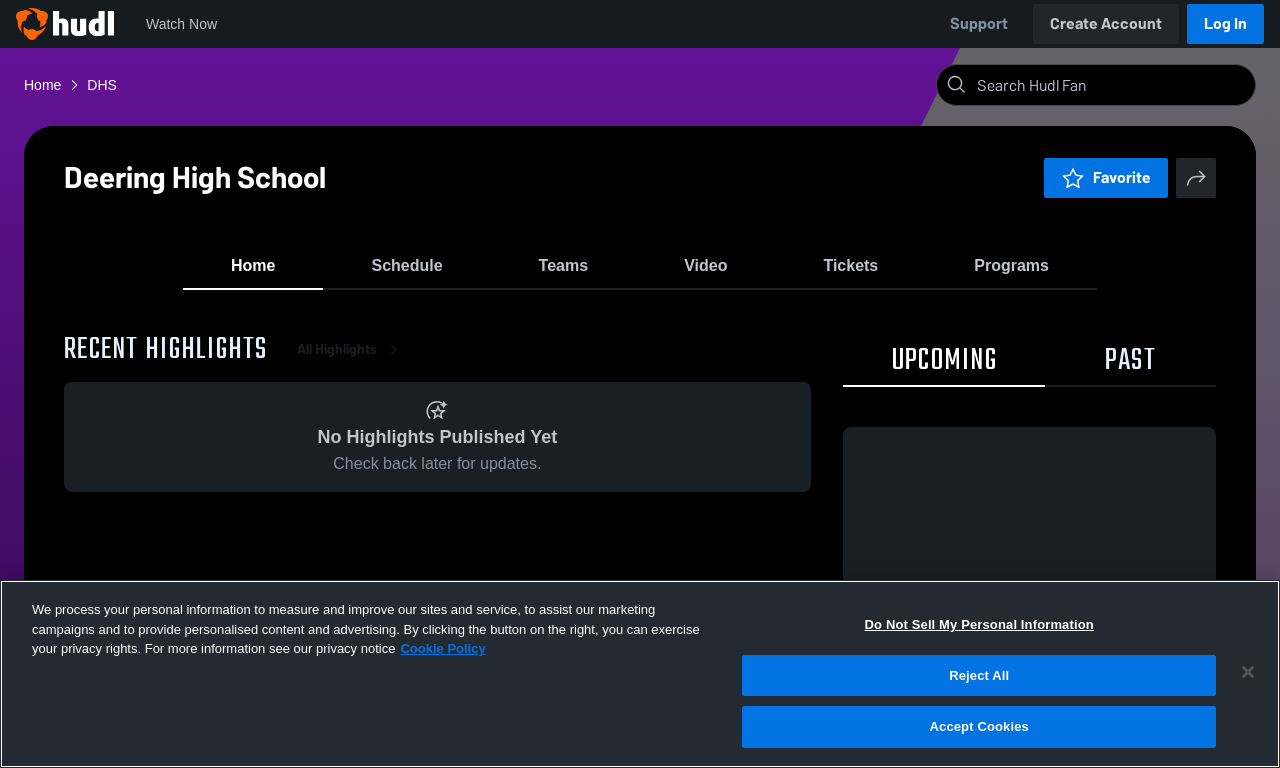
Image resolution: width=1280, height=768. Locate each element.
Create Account (1106, 23)
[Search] (1112, 85)
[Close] (1248, 672)
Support (979, 23)
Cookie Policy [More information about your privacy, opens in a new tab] (442, 648)
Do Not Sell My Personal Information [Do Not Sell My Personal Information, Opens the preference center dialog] (979, 624)
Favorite (1106, 177)
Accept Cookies (979, 726)
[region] (640, 674)
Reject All (979, 675)
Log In (1225, 23)
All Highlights (351, 359)
